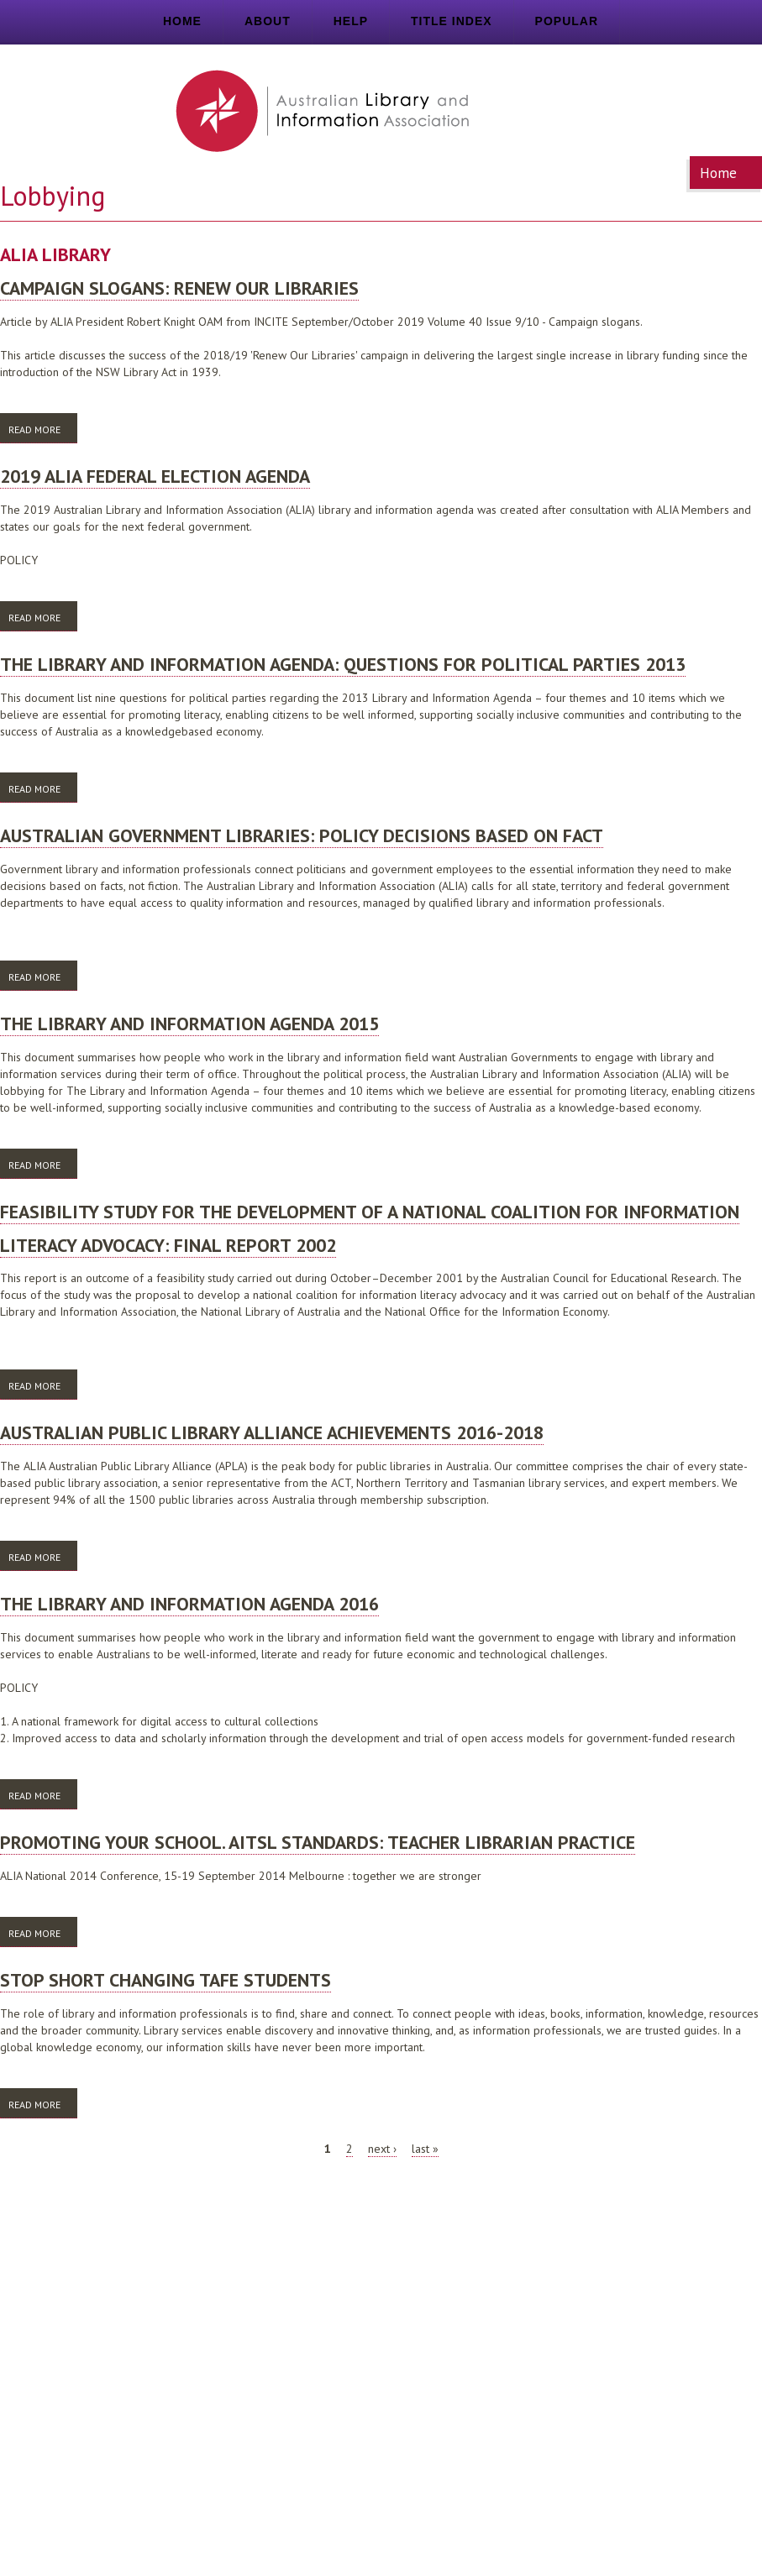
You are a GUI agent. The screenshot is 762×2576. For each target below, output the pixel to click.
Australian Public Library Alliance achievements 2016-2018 (272, 1432)
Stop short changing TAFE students (165, 1980)
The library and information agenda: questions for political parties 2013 (343, 664)
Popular (566, 21)
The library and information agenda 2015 (189, 1023)
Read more (42, 428)
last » (425, 2148)
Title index (451, 21)
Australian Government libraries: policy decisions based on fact (301, 835)
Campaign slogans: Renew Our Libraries (179, 288)
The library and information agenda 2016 (189, 1603)
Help (351, 21)
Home (182, 21)
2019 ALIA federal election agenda (155, 476)
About (267, 21)
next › (382, 2148)
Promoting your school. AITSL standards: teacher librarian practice (317, 1842)
